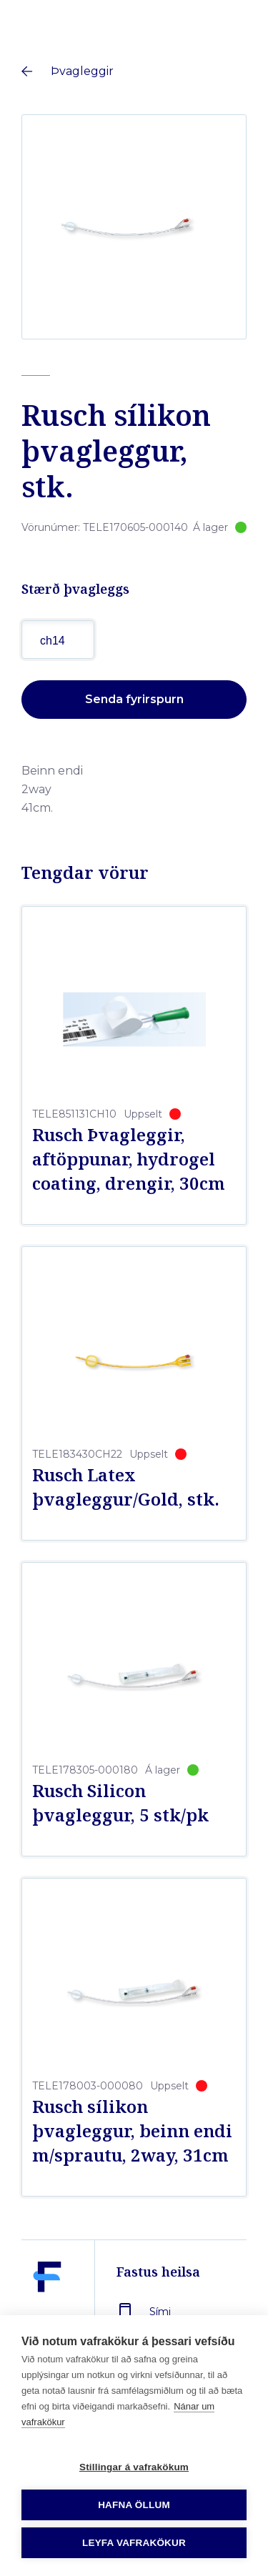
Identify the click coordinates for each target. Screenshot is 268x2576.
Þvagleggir (82, 71)
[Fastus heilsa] (47, 2310)
